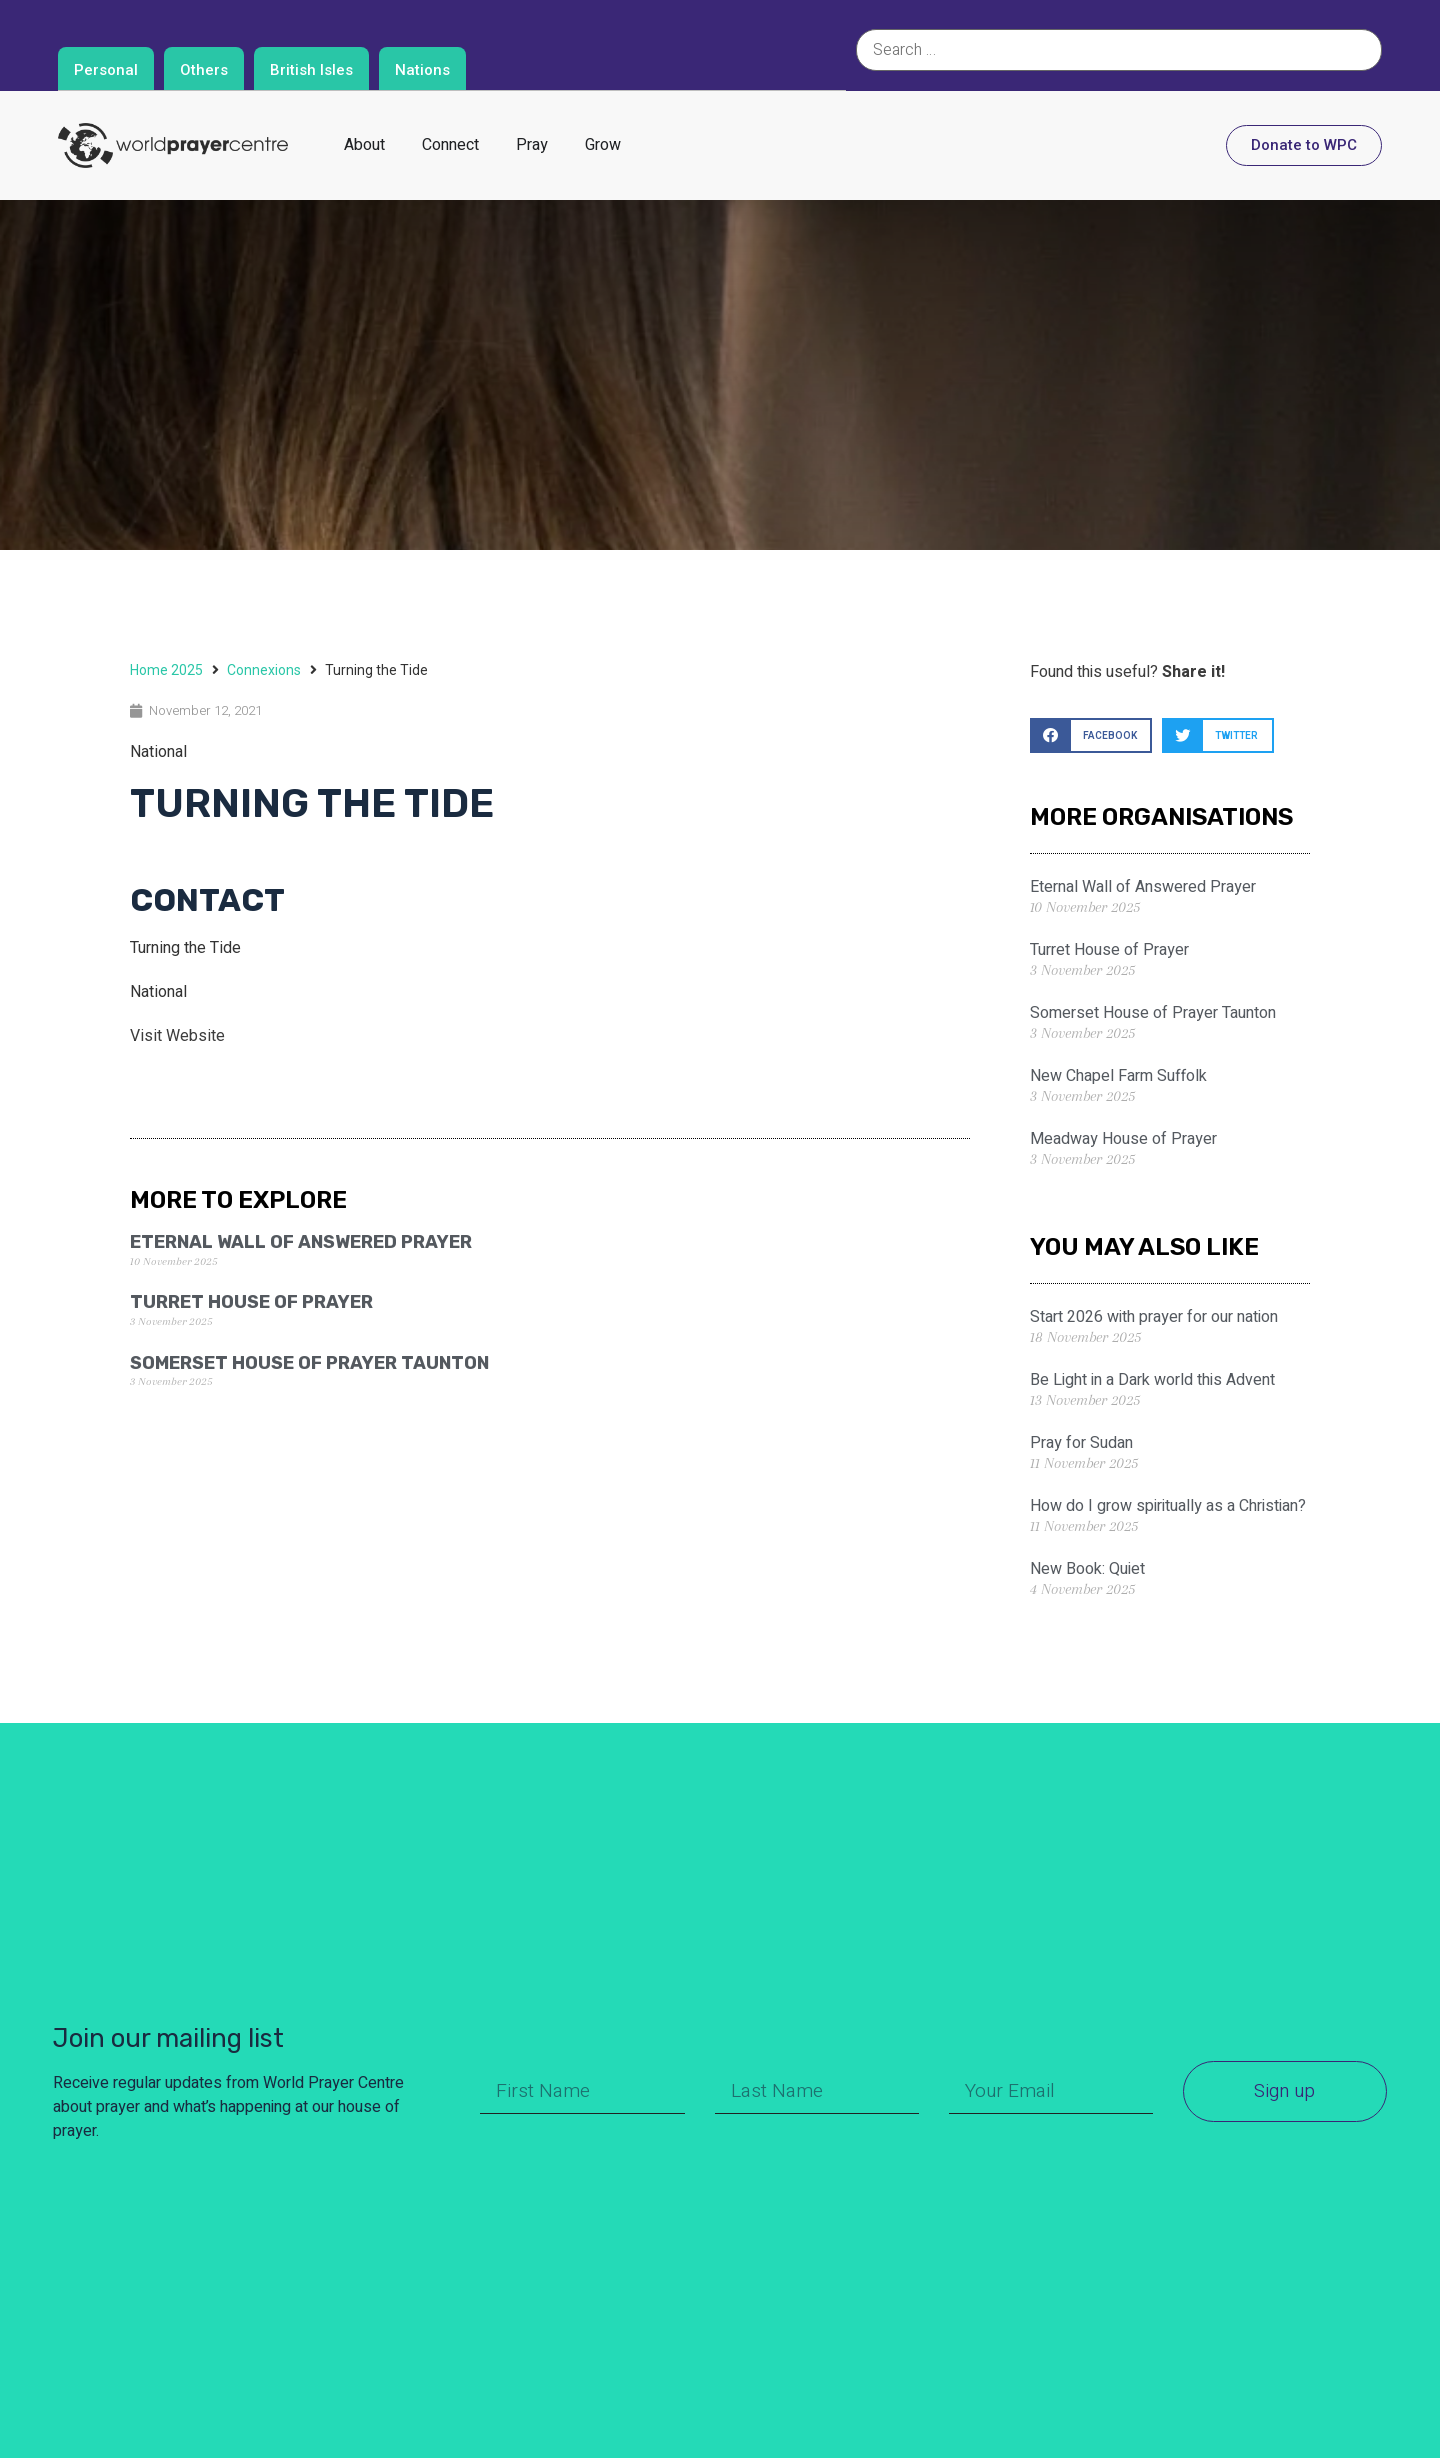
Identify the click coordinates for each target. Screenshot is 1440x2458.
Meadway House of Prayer (1123, 1139)
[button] (1091, 735)
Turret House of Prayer (251, 1302)
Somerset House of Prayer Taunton (309, 1363)
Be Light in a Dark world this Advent (1152, 1380)
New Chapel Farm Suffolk (1118, 1076)
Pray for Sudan (1081, 1443)
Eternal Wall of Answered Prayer (301, 1242)
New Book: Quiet (1087, 1569)
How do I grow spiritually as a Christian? (1168, 1506)
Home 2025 (166, 670)
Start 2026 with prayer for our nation (1154, 1317)
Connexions (264, 670)
